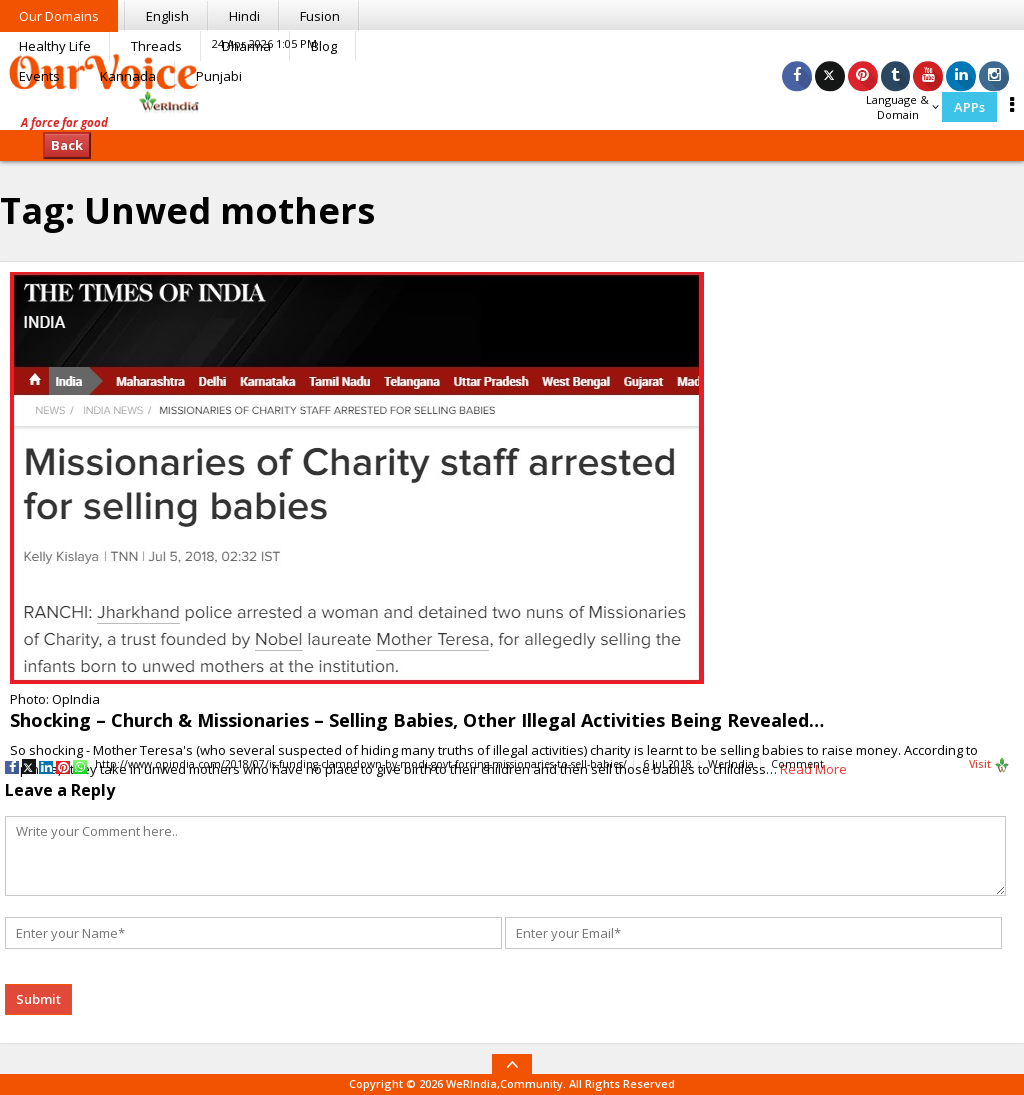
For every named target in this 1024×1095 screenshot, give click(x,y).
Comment (797, 764)
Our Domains (59, 16)
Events (39, 76)
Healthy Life (55, 46)
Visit (989, 765)
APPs (969, 107)
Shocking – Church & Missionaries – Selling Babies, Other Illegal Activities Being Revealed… (417, 720)
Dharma (246, 46)
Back (67, 145)
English (167, 16)
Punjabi (219, 76)
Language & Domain (902, 107)
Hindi (244, 16)
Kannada (128, 76)
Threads (156, 46)
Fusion (320, 16)
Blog (324, 46)
